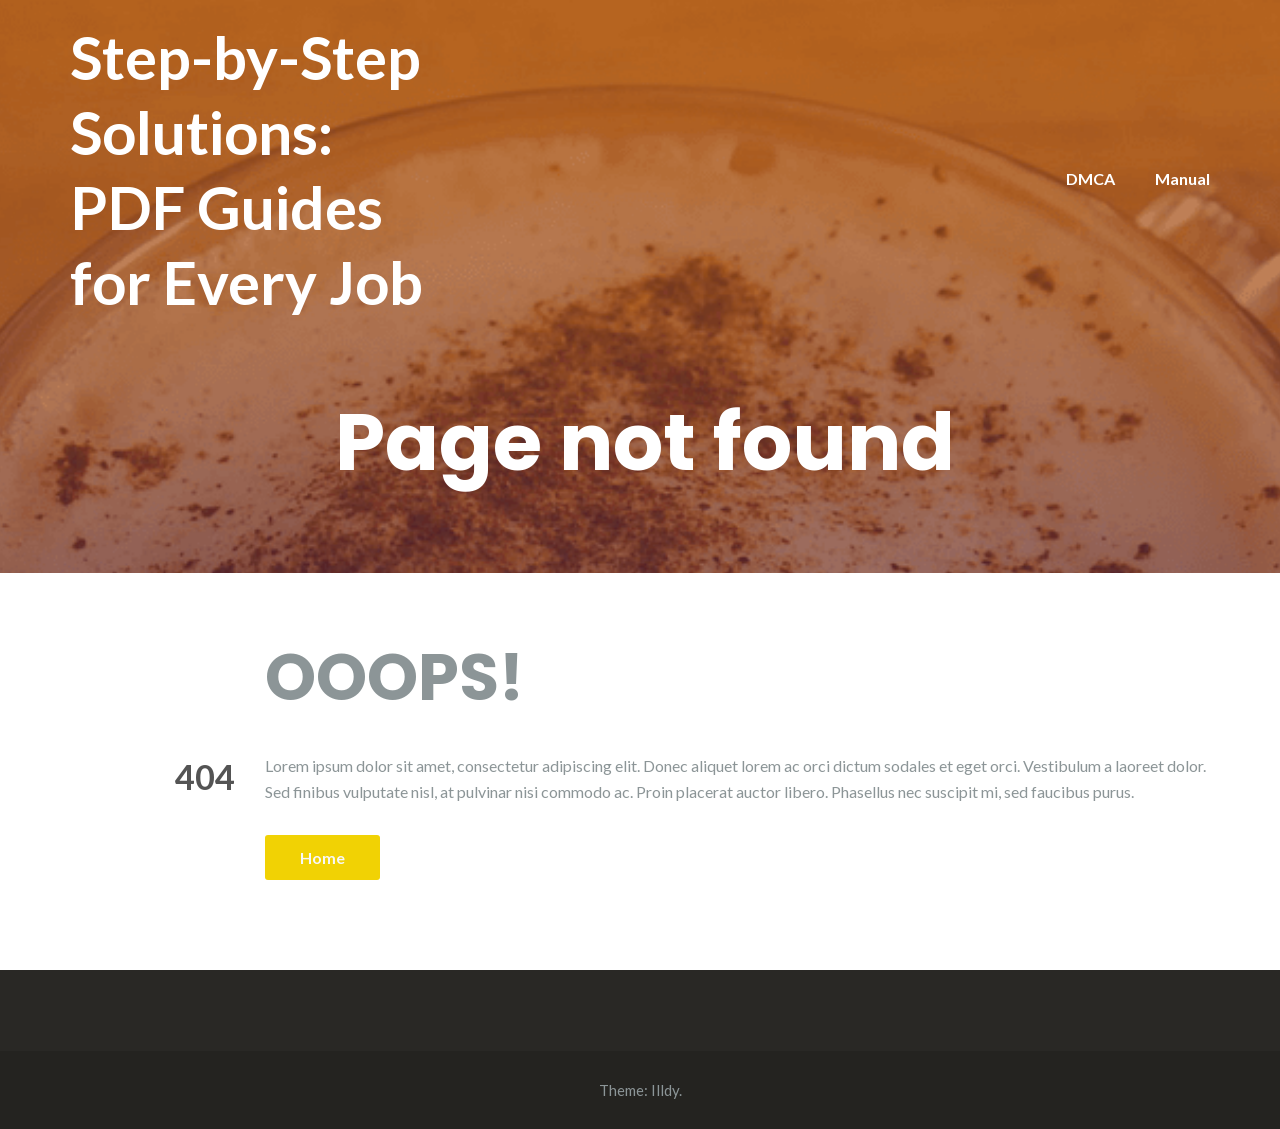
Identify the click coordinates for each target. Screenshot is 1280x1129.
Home (322, 857)
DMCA (1090, 178)
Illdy (665, 1090)
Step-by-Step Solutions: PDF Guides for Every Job (246, 169)
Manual (1182, 178)
